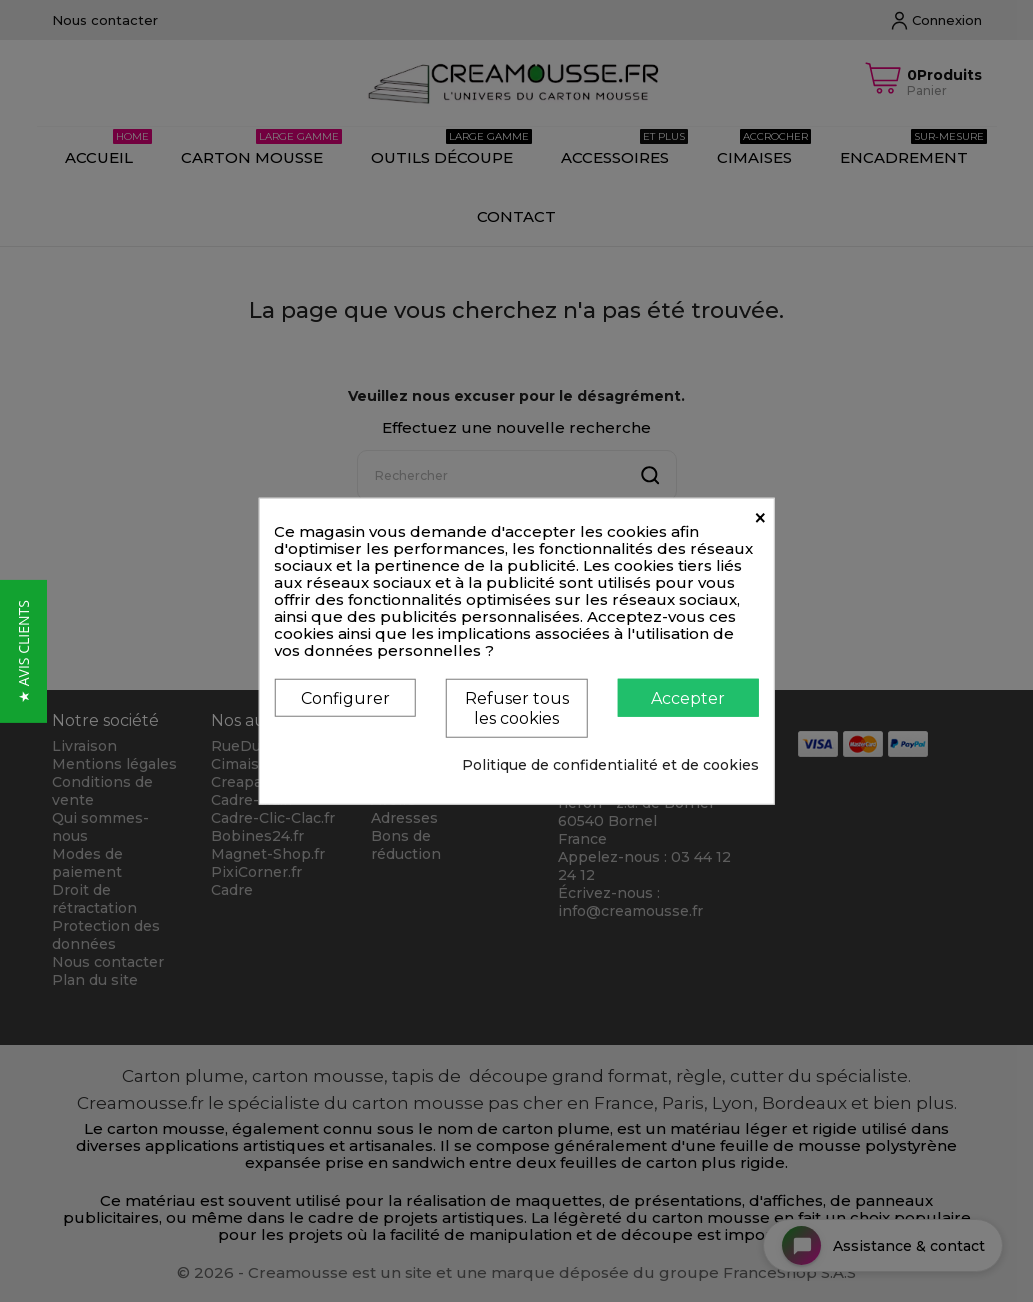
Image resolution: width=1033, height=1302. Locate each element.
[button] (23, 651)
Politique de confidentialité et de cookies (610, 764)
